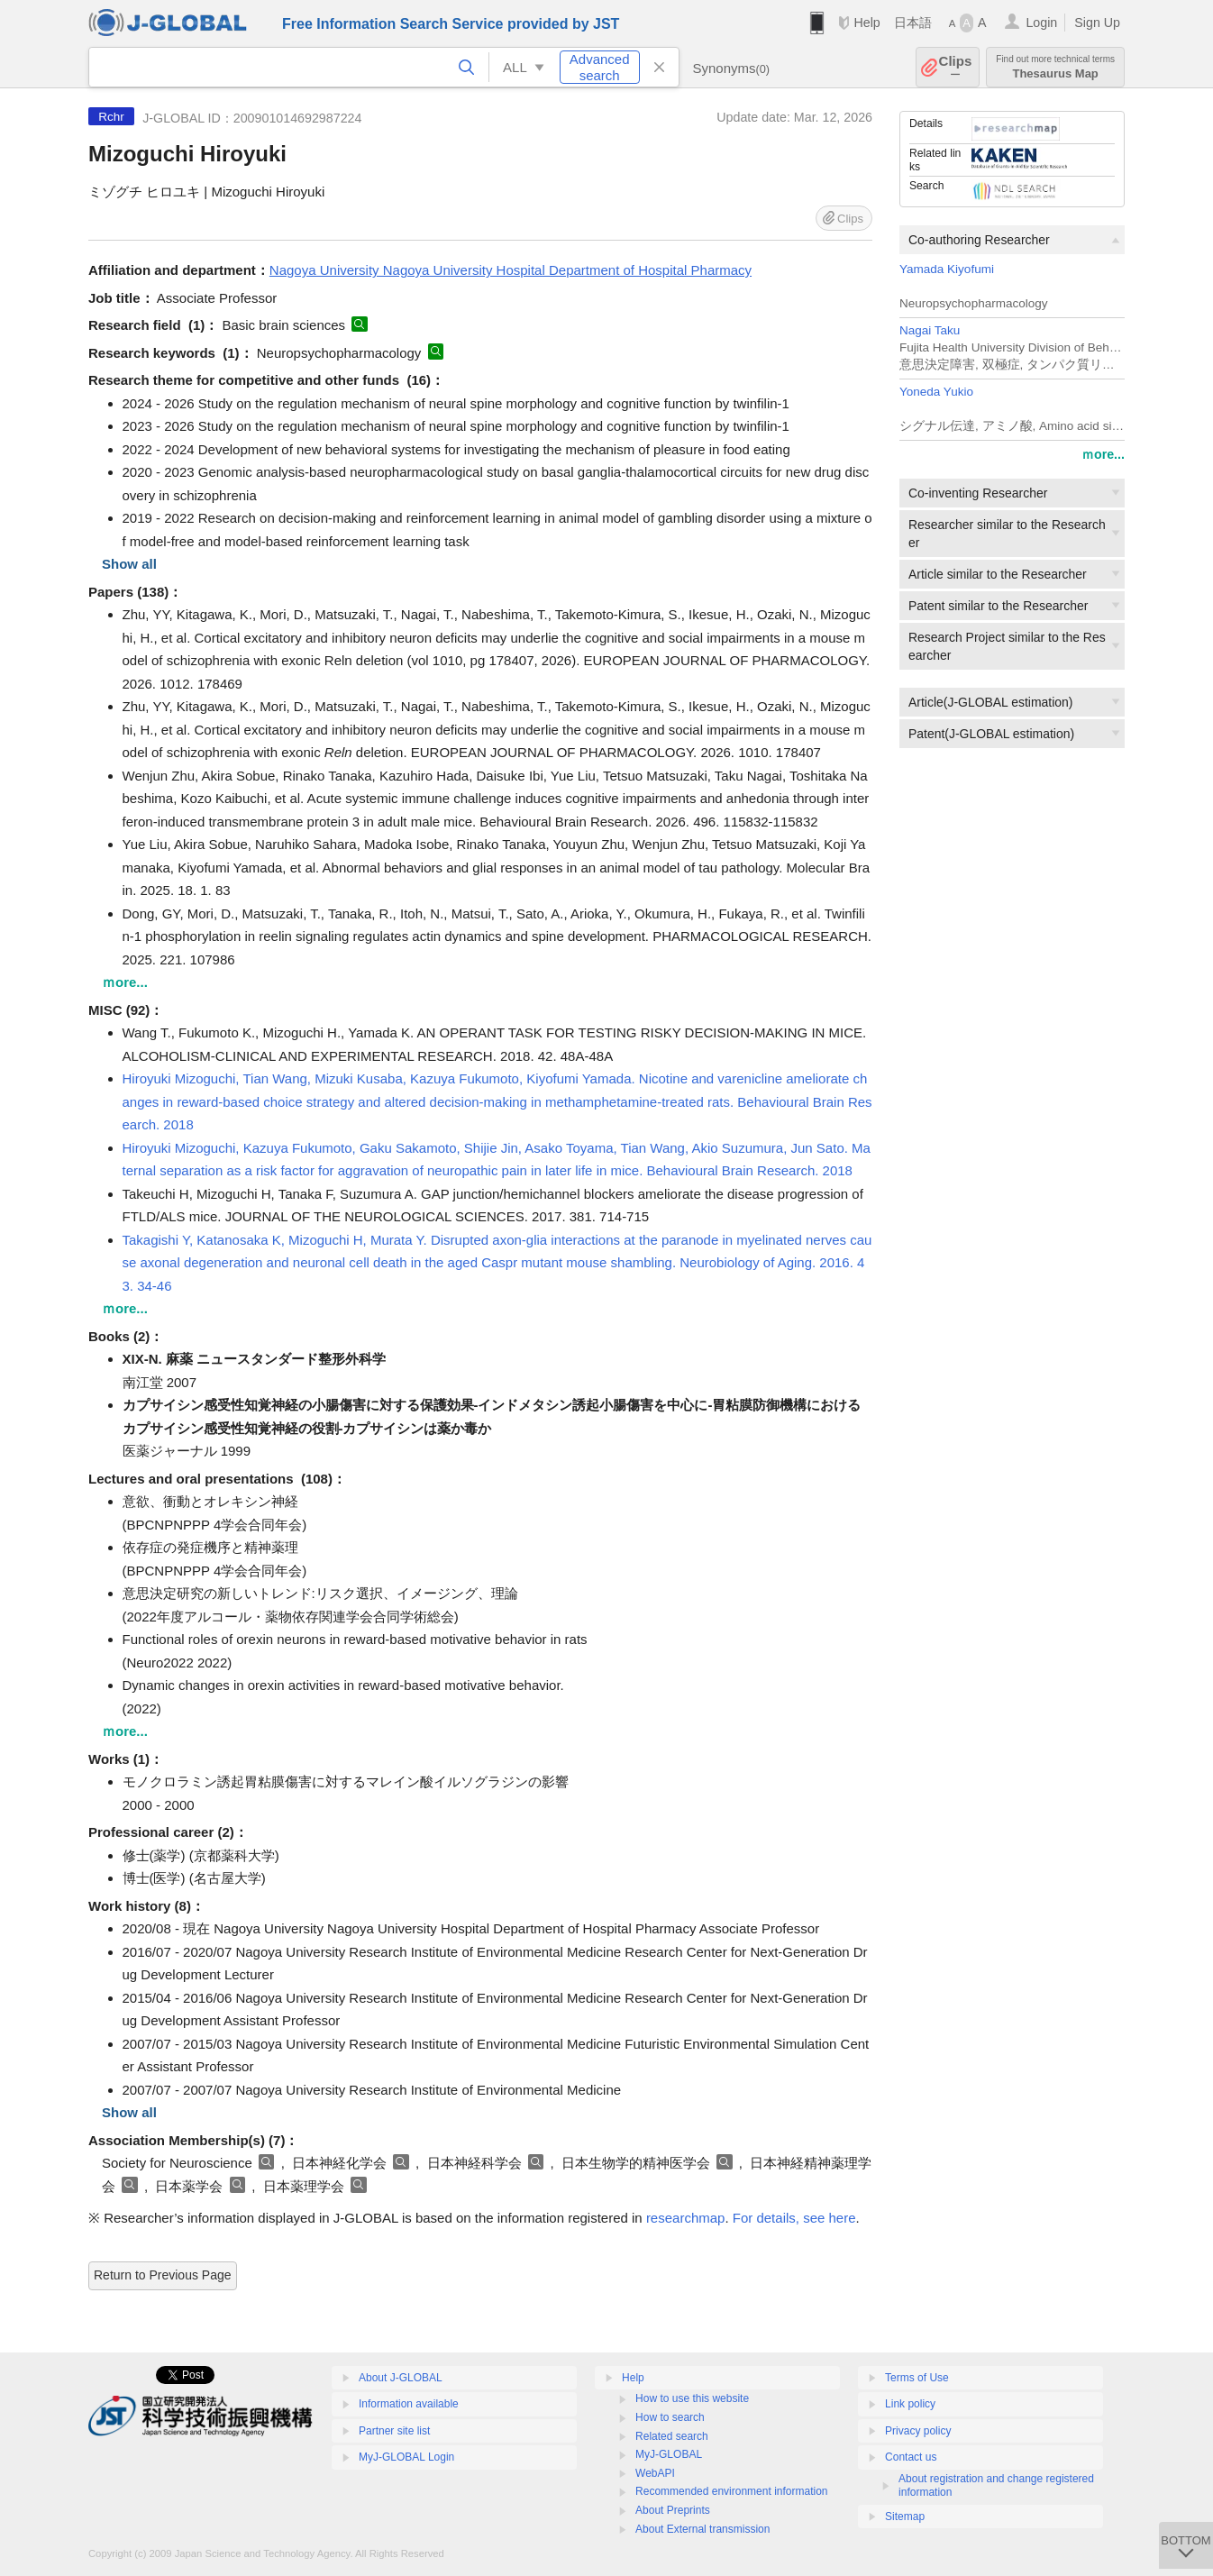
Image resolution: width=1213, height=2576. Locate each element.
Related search (671, 2436)
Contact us (910, 2457)
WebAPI (655, 2473)
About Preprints (672, 2510)
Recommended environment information (731, 2491)
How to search (670, 2417)
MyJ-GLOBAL (668, 2454)
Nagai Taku (929, 330)
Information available (409, 2404)
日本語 (913, 22)
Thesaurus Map (1055, 67)
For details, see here (794, 2217)
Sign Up (1097, 22)
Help (866, 22)
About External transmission (702, 2529)
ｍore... (1103, 454)
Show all (129, 563)
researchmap (685, 2217)
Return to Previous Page (163, 2275)
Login (1041, 22)
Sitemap (905, 2516)
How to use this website (692, 2398)
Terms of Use (917, 2377)
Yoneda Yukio (936, 391)
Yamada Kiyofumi (946, 269)
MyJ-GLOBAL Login (406, 2457)
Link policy (910, 2404)
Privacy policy (918, 2431)
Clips (955, 67)
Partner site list (394, 2431)
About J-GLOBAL (400, 2377)
